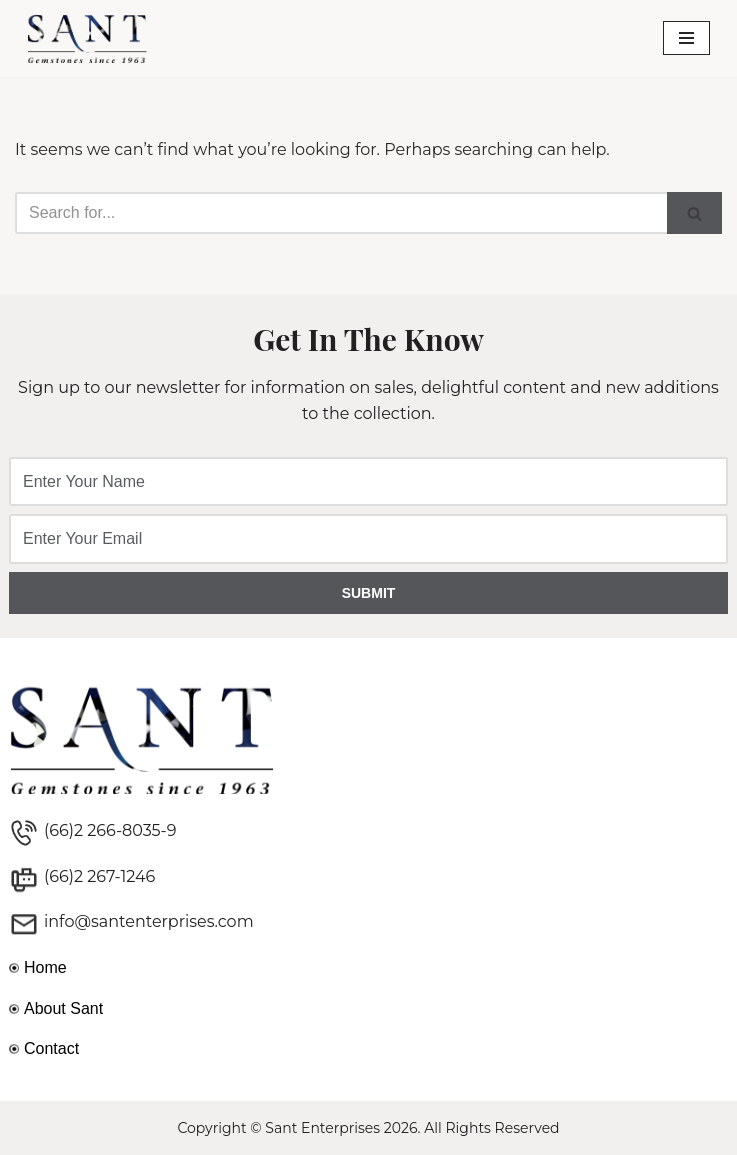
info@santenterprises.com (149, 921)
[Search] (341, 213)
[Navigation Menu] (686, 38)
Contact (51, 1048)
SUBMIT (369, 593)
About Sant (63, 1008)
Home (45, 967)
